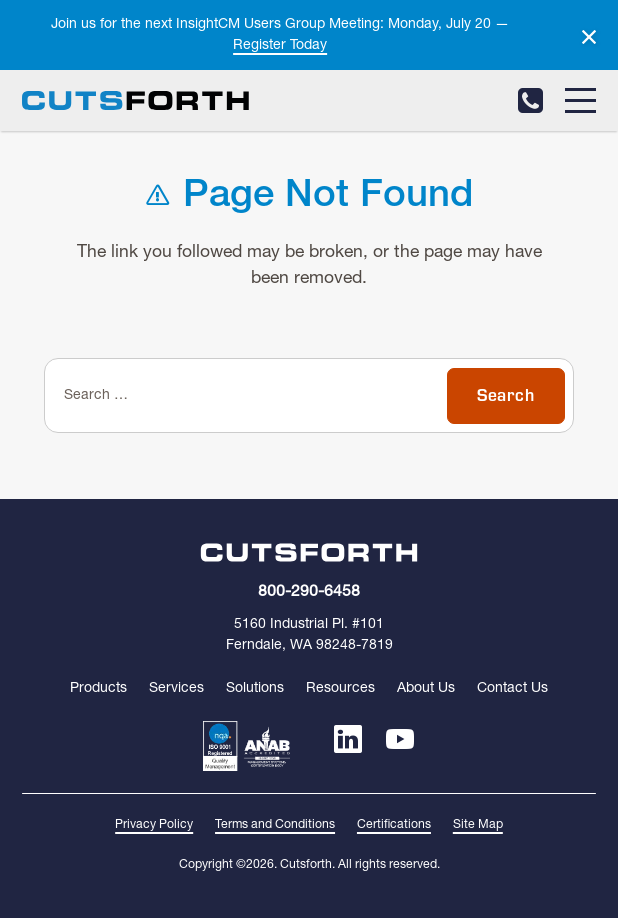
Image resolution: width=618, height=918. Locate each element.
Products (98, 688)
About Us (426, 688)
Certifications (394, 825)
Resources (340, 688)
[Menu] (580, 100)
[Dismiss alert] (589, 37)
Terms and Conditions (275, 825)
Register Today (280, 45)
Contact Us (512, 688)
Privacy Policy (154, 825)
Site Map (478, 825)
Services (176, 688)
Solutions (255, 688)
